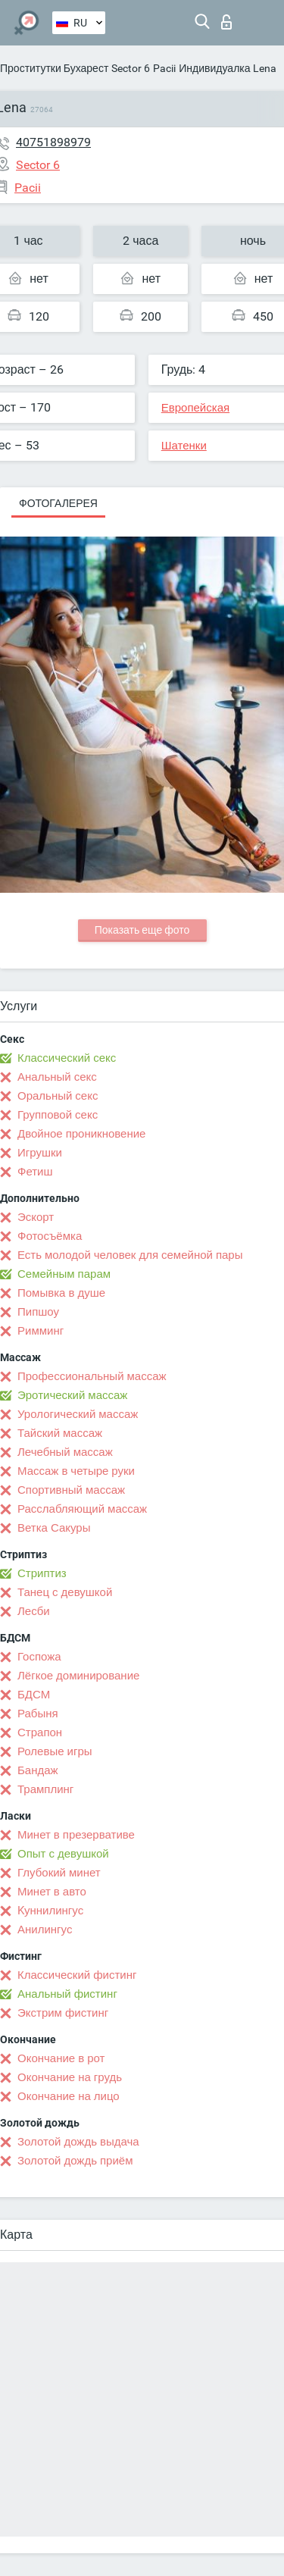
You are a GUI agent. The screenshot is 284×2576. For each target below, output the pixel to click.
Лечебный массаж (65, 1452)
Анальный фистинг (67, 1994)
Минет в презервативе (76, 1835)
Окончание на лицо (68, 2096)
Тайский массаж (59, 1433)
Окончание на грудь (69, 2077)
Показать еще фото (142, 930)
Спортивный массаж (71, 1490)
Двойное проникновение (81, 1134)
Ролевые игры (54, 1751)
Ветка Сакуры (53, 1528)
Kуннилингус (50, 1910)
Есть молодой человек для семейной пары (129, 1255)
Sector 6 (130, 68)
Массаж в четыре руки (76, 1471)
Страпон (39, 1732)
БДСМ (33, 1694)
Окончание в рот (61, 2058)
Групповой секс (57, 1115)
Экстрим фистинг (62, 2013)
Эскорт (35, 1217)
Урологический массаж (77, 1414)
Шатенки (184, 445)
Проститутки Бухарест (54, 68)
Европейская (195, 408)
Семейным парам (64, 1274)
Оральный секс (57, 1096)
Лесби (33, 1611)
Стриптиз (42, 1573)
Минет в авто (51, 1891)
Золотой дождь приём (75, 2161)
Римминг (40, 1331)
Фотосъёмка (49, 1236)
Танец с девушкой (64, 1592)
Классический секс (66, 1058)
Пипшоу (38, 1312)
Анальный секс (57, 1077)
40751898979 (53, 142)
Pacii (164, 68)
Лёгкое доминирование (78, 1675)
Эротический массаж (72, 1395)
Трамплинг (45, 1789)
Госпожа (39, 1657)
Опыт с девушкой (63, 1854)
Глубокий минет (59, 1873)
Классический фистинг (76, 1975)
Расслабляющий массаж (82, 1509)
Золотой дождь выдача (78, 2142)
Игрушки (39, 1153)
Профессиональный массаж (92, 1376)
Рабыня (37, 1713)
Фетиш (35, 1171)
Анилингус (44, 1929)
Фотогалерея (58, 503)
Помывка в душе (61, 1293)
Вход (226, 22)
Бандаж (37, 1770)
